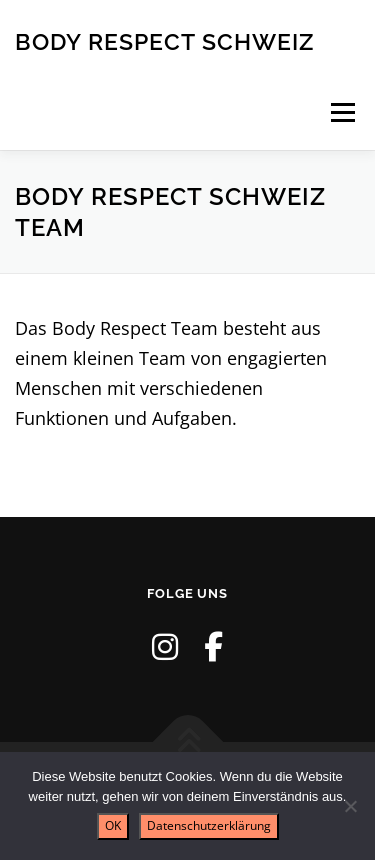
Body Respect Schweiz (164, 40)
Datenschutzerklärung (209, 825)
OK (113, 825)
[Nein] (350, 806)
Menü (342, 112)
